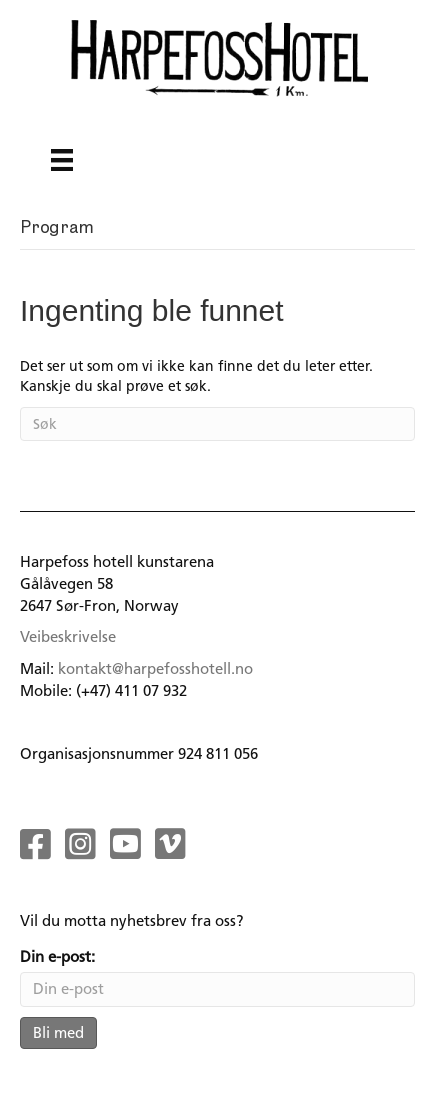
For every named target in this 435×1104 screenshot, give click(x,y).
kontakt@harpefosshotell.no (155, 669)
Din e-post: (57, 957)
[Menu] (62, 160)
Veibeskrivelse (68, 637)
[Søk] (217, 424)
